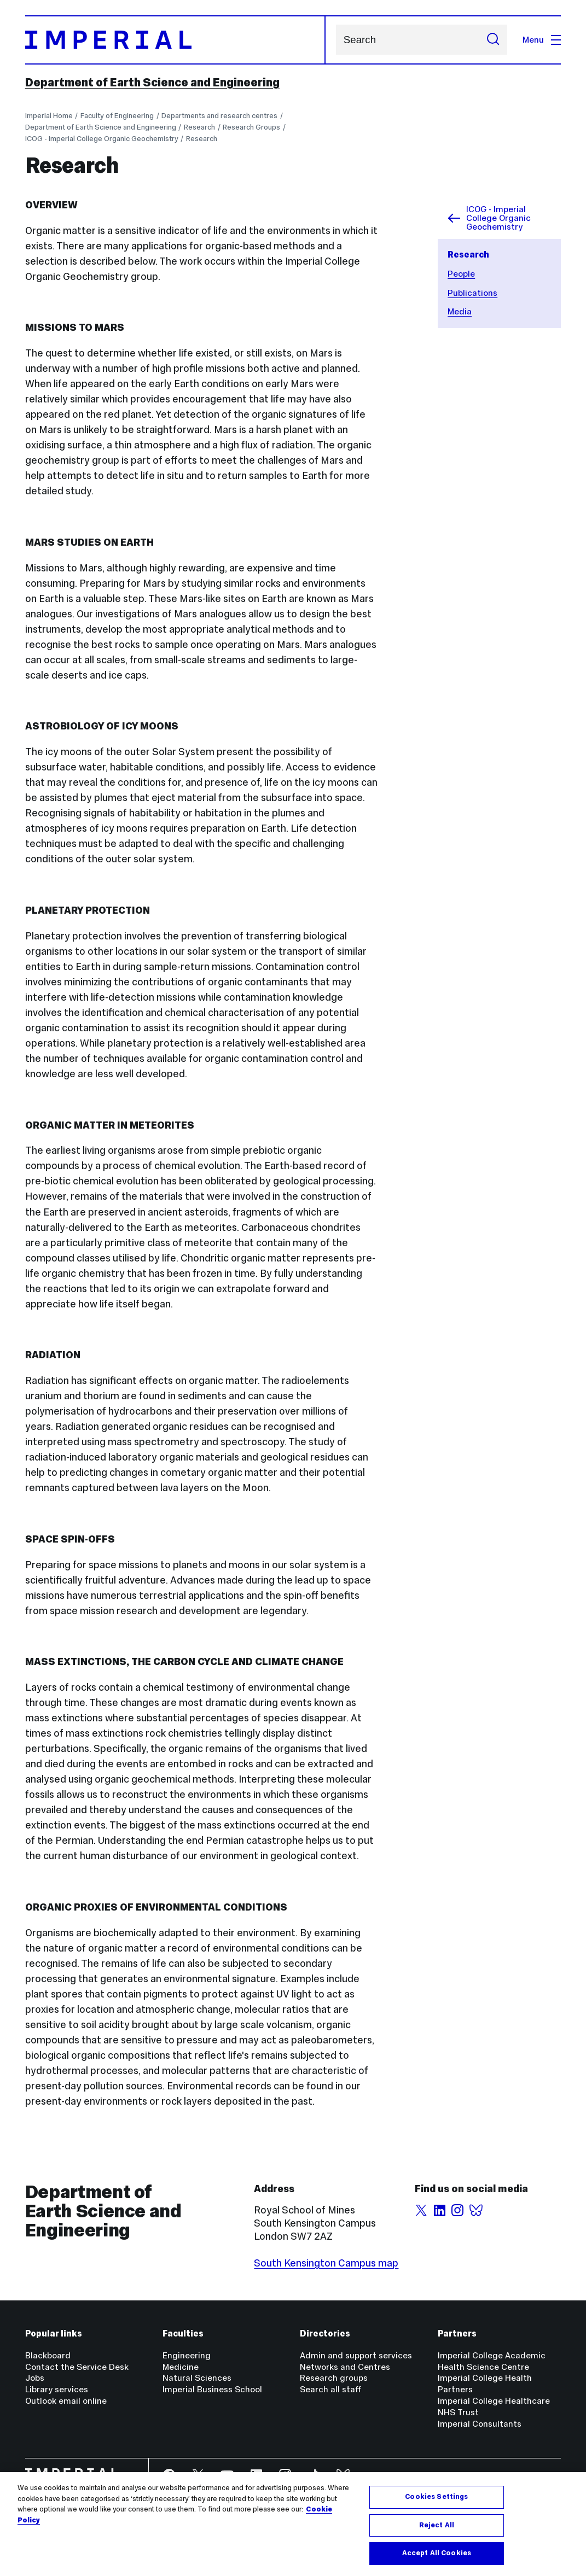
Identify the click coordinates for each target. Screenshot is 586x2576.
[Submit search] (493, 40)
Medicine (181, 2367)
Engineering (187, 2355)
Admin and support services (356, 2355)
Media (460, 311)
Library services (56, 2389)
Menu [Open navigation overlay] (542, 39)
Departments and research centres (219, 115)
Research (199, 127)
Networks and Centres (345, 2367)
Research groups (334, 2378)
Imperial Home (49, 115)
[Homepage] (175, 40)
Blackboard (48, 2355)
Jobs (34, 2378)
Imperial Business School (212, 2389)
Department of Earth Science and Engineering (152, 82)
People (461, 273)
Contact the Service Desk (77, 2367)
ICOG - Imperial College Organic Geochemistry (101, 138)
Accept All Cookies (436, 2553)
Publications (472, 293)
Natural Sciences (197, 2378)
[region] (293, 2524)
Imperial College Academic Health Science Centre (492, 2361)
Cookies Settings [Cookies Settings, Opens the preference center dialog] (436, 2496)
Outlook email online (66, 2401)
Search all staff (330, 2389)
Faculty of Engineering (117, 115)
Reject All (436, 2525)
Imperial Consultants (479, 2424)
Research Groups (251, 127)
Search (335, 39)
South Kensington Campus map (326, 2263)
